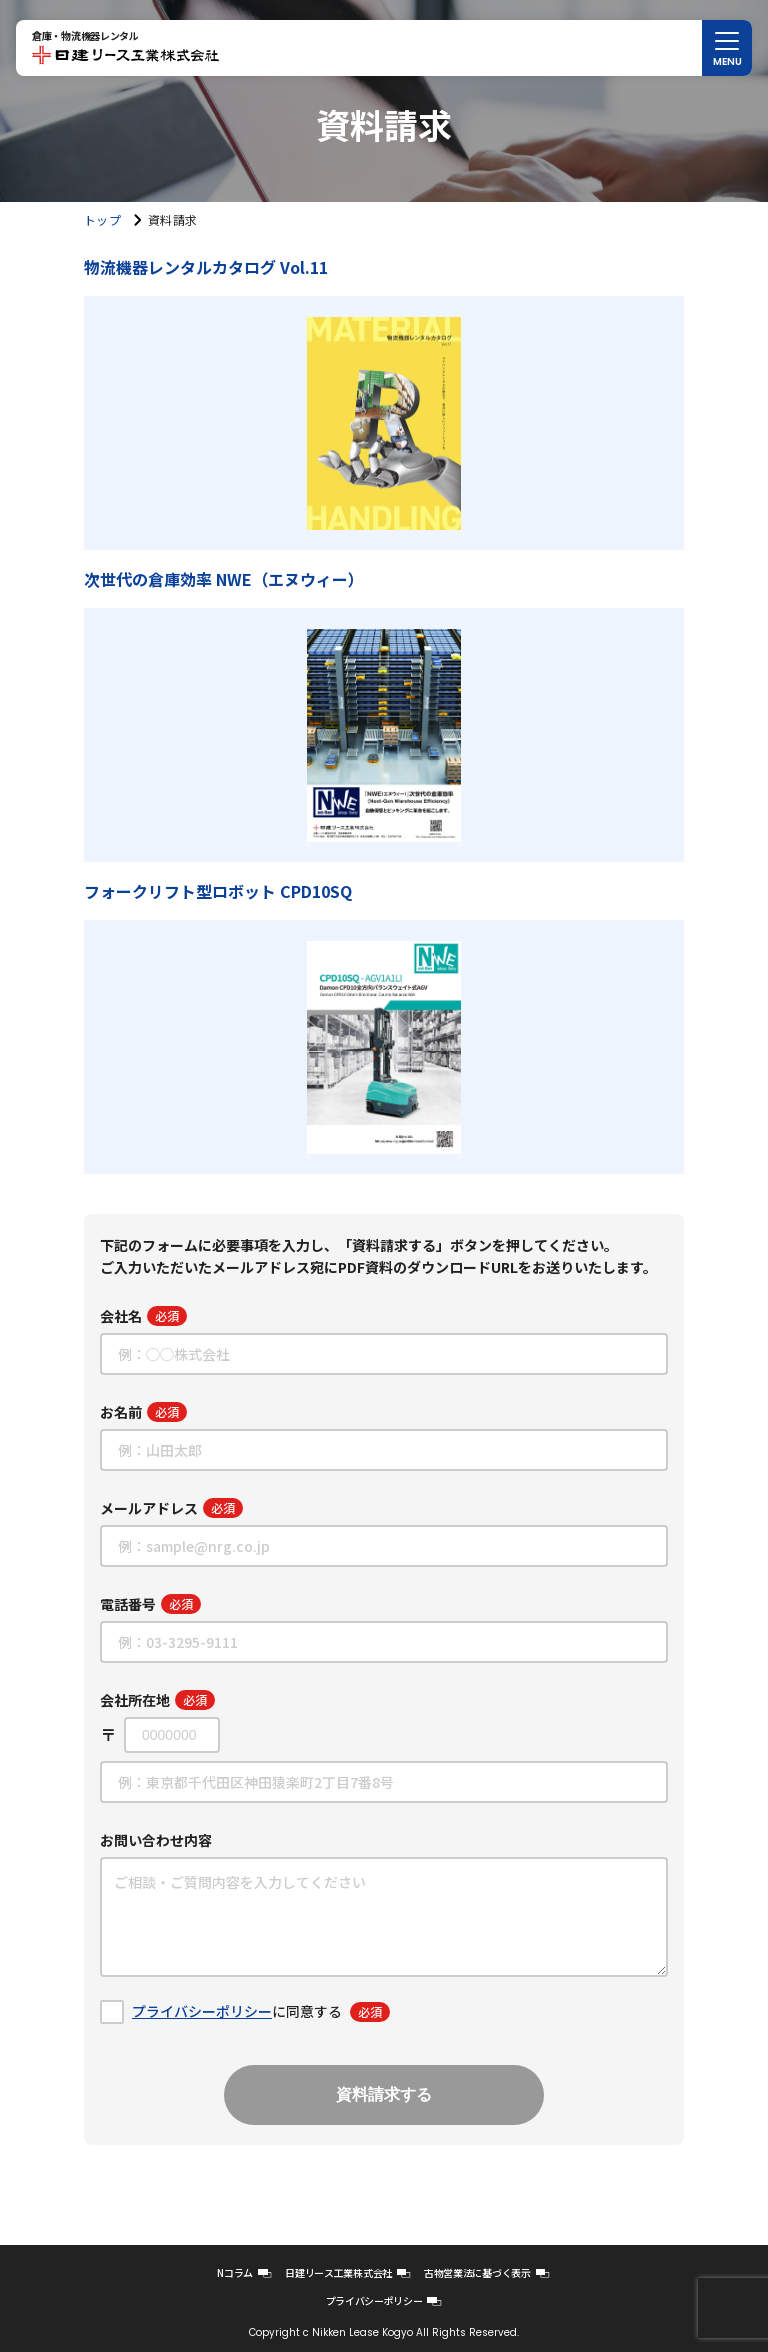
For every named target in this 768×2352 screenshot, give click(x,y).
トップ (102, 219)
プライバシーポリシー (202, 2011)
